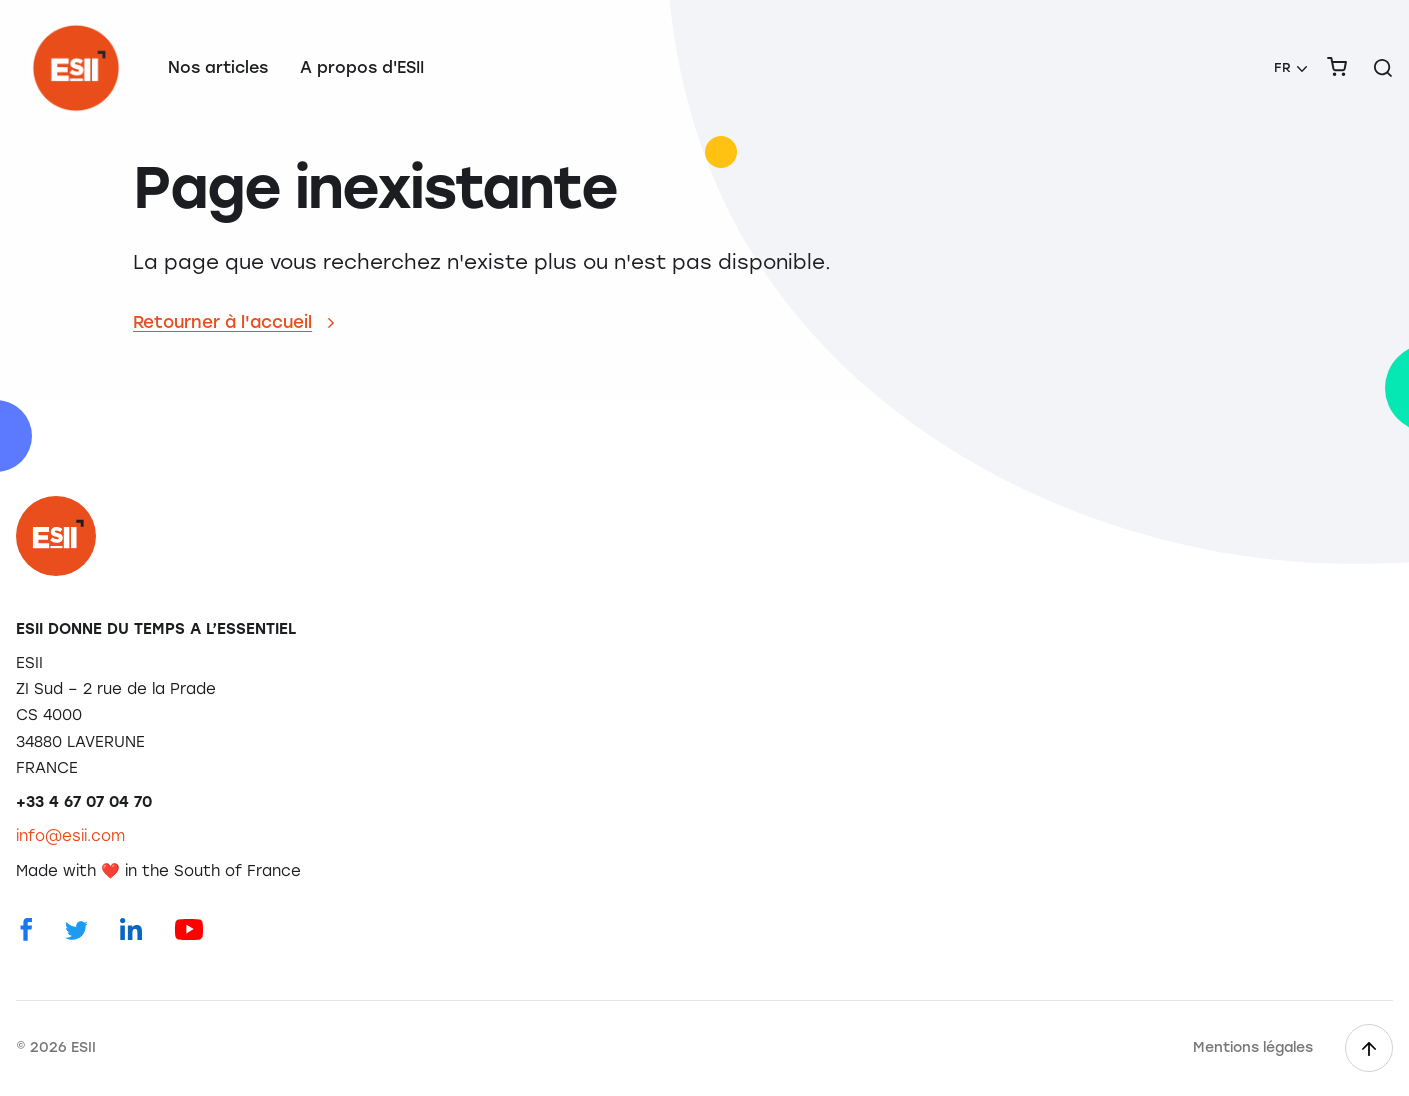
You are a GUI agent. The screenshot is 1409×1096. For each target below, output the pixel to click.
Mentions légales (1253, 1047)
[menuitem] (1290, 68)
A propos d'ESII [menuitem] (362, 67)
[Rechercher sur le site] (1383, 68)
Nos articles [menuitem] (218, 67)
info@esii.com (70, 836)
